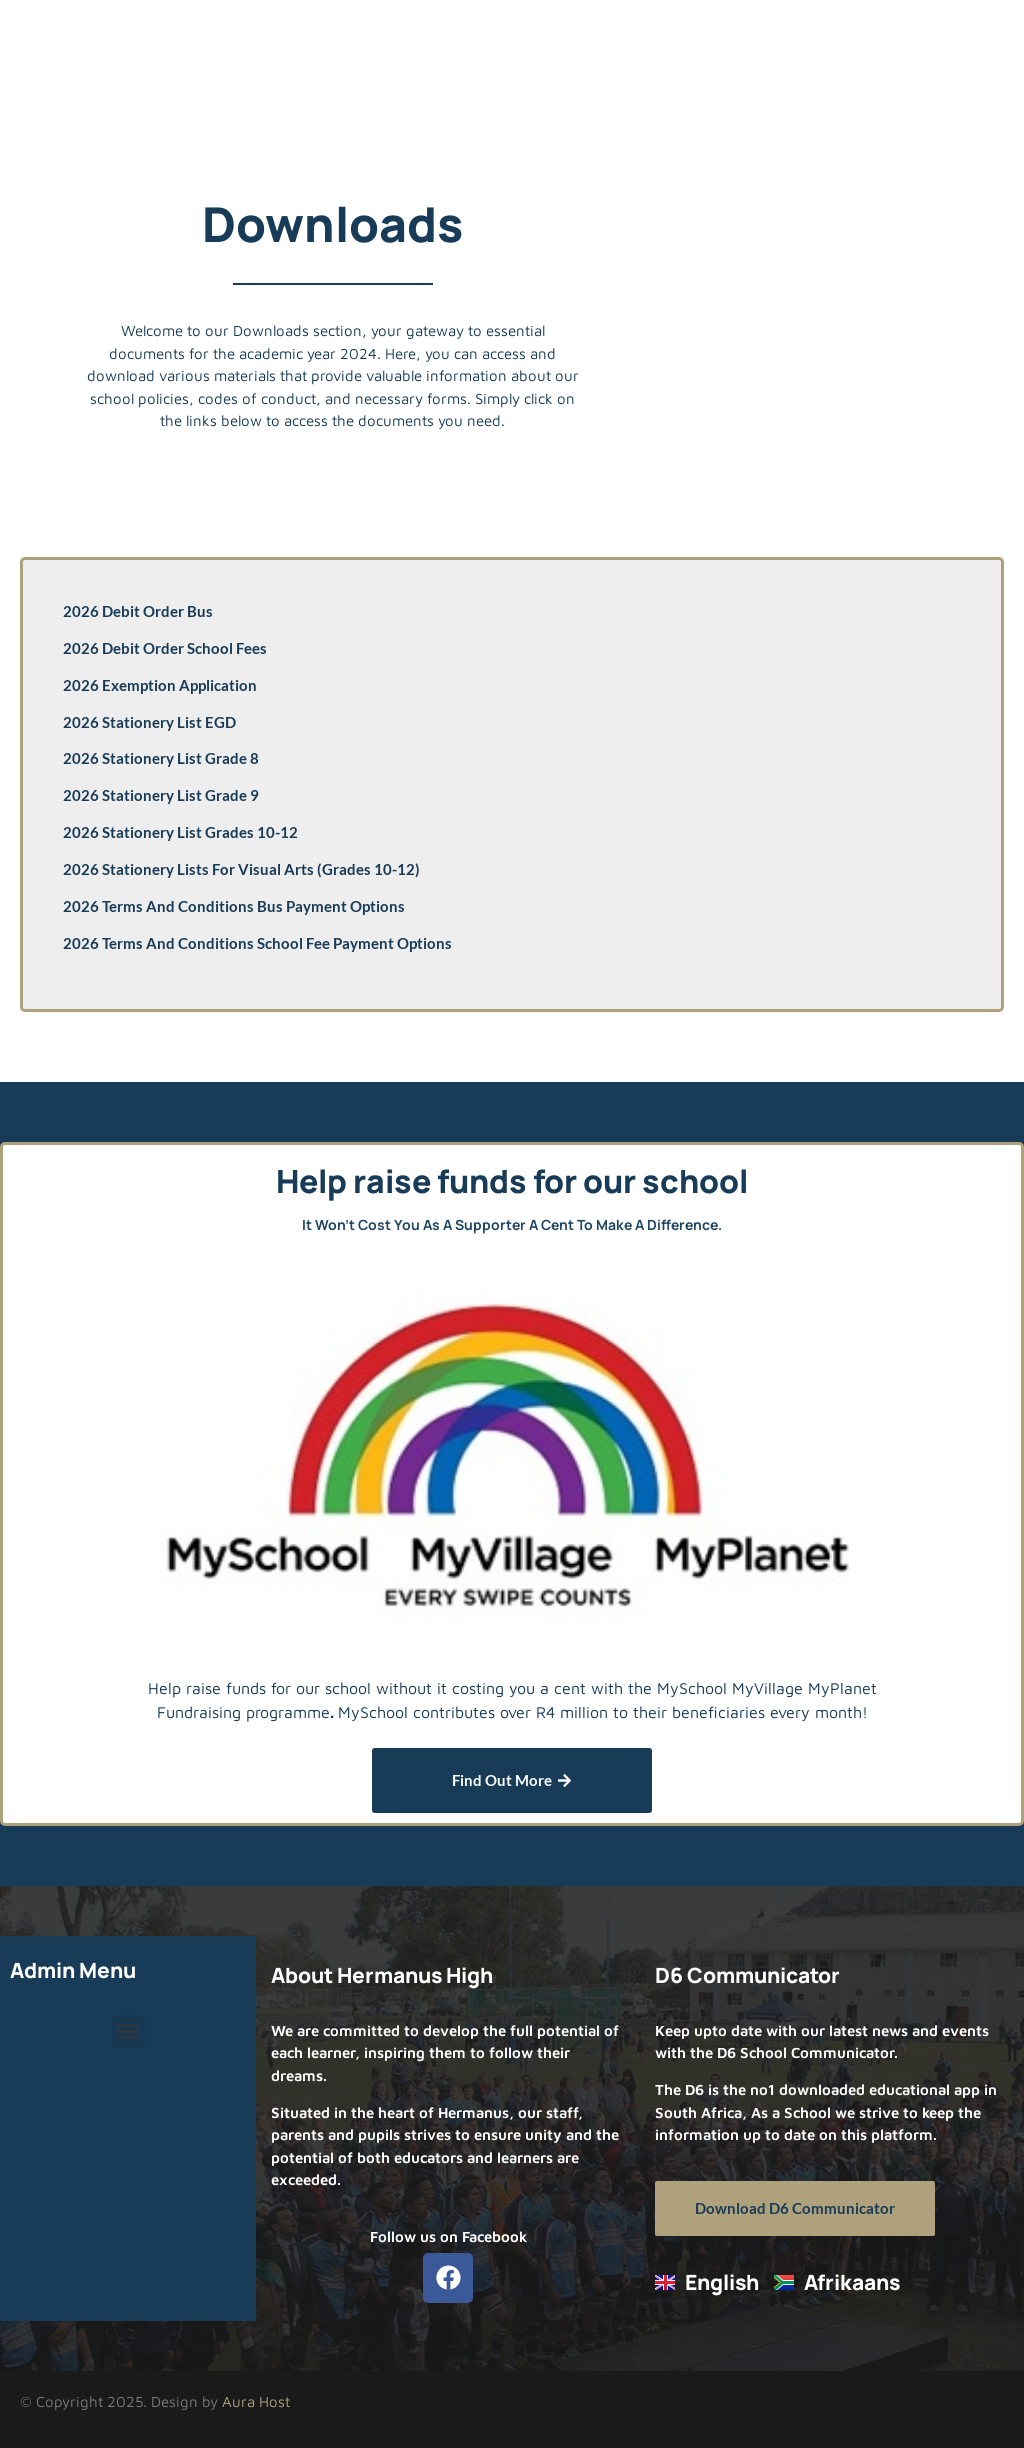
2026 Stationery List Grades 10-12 (180, 832)
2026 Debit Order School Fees (165, 648)
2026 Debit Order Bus (138, 611)
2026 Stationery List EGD (149, 722)
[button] (128, 2031)
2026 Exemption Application (160, 685)
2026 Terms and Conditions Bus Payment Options (234, 906)
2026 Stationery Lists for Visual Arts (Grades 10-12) (241, 869)
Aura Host (256, 2401)
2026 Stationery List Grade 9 (161, 795)
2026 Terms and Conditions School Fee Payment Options (257, 943)
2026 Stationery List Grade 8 (161, 758)
